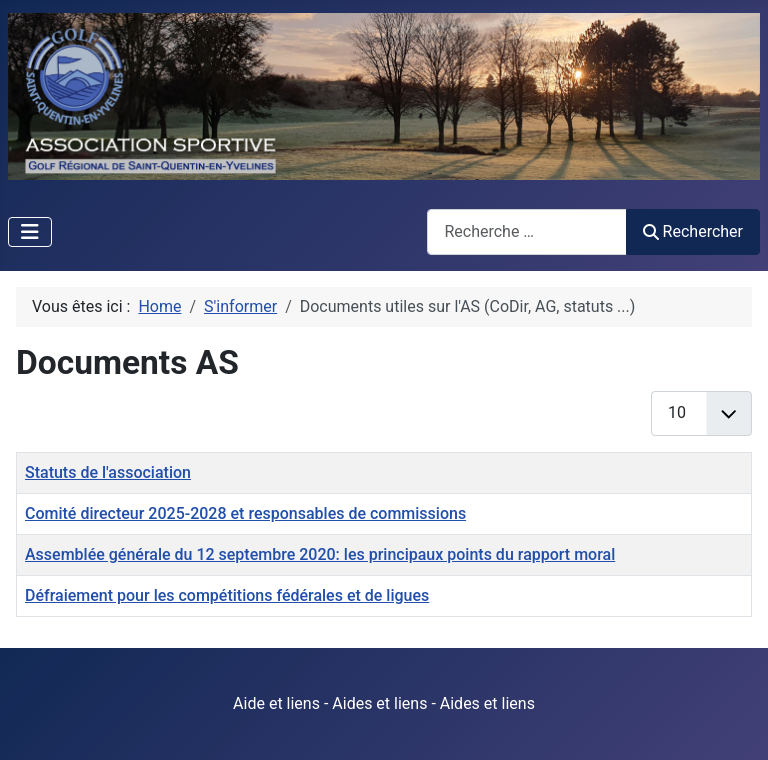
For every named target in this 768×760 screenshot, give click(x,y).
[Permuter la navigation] (30, 232)
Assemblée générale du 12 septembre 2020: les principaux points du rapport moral (320, 554)
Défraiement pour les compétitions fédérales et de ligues (227, 595)
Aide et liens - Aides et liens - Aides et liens (384, 703)
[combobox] (527, 231)
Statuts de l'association (108, 472)
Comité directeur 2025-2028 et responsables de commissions (245, 513)
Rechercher (693, 231)
